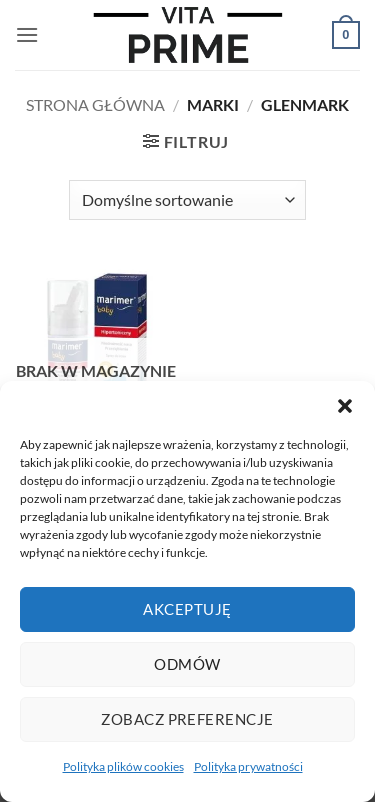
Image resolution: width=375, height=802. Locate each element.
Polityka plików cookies (123, 766)
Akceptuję (187, 609)
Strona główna (95, 104)
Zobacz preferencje (187, 719)
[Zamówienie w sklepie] (187, 200)
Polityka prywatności (248, 766)
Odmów (187, 664)
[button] (345, 406)
